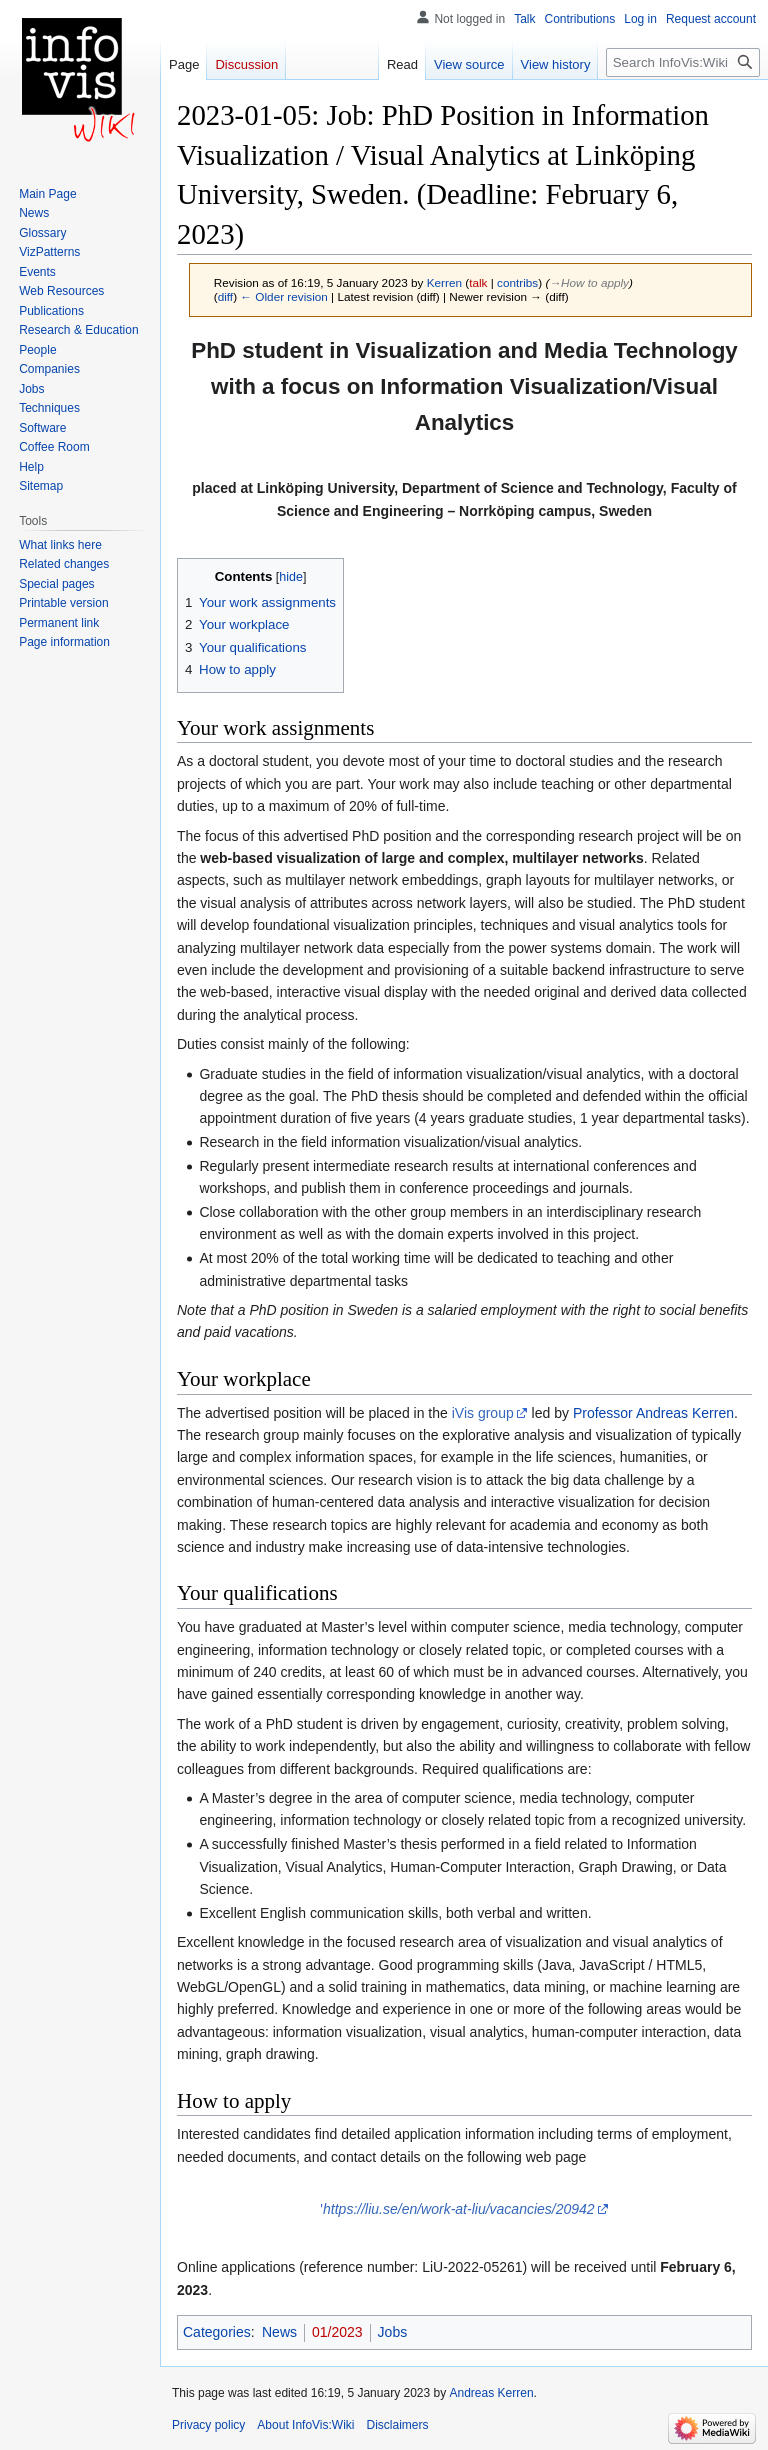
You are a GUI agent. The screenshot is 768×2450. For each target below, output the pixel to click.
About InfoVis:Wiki (305, 2425)
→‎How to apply (589, 282)
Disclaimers (398, 2425)
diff (225, 296)
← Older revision (284, 296)
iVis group (483, 1413)
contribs (517, 282)
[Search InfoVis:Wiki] (683, 62)
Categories (217, 2332)
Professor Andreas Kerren (653, 1413)
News (279, 2332)
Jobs (393, 2332)
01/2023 (337, 2332)
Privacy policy (208, 2425)
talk (478, 282)
